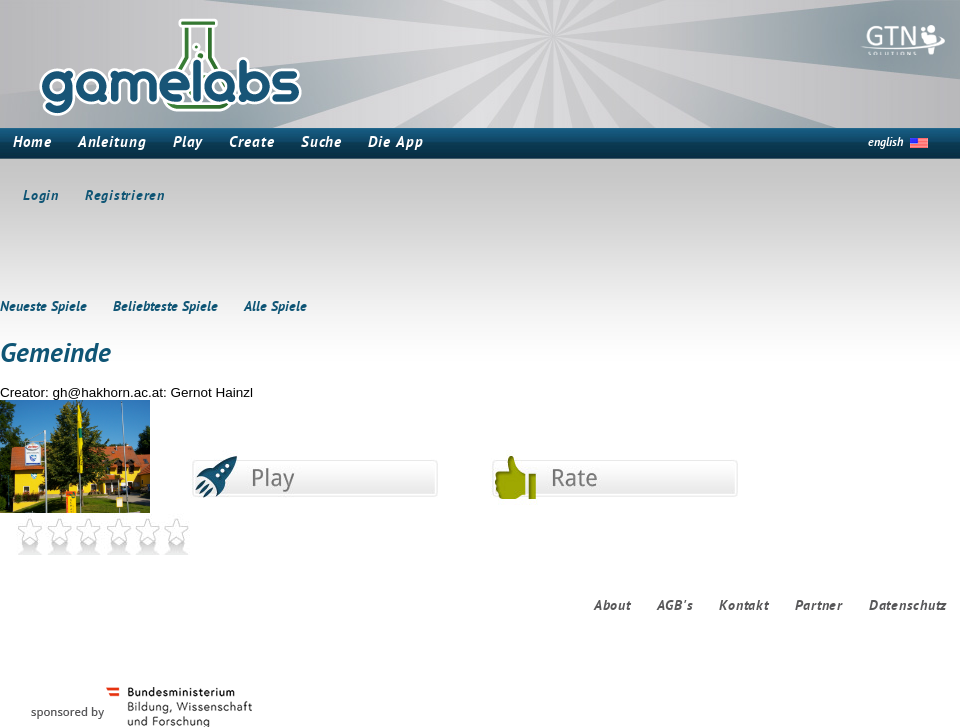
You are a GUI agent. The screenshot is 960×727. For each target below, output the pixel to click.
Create (251, 143)
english (885, 143)
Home (32, 143)
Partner (819, 606)
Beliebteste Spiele (165, 307)
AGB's (675, 606)
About (612, 606)
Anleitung (112, 143)
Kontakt (743, 606)
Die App (395, 143)
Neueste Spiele (43, 307)
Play (188, 143)
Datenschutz (908, 606)
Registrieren (125, 196)
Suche (322, 143)
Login (41, 196)
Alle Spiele (275, 307)
